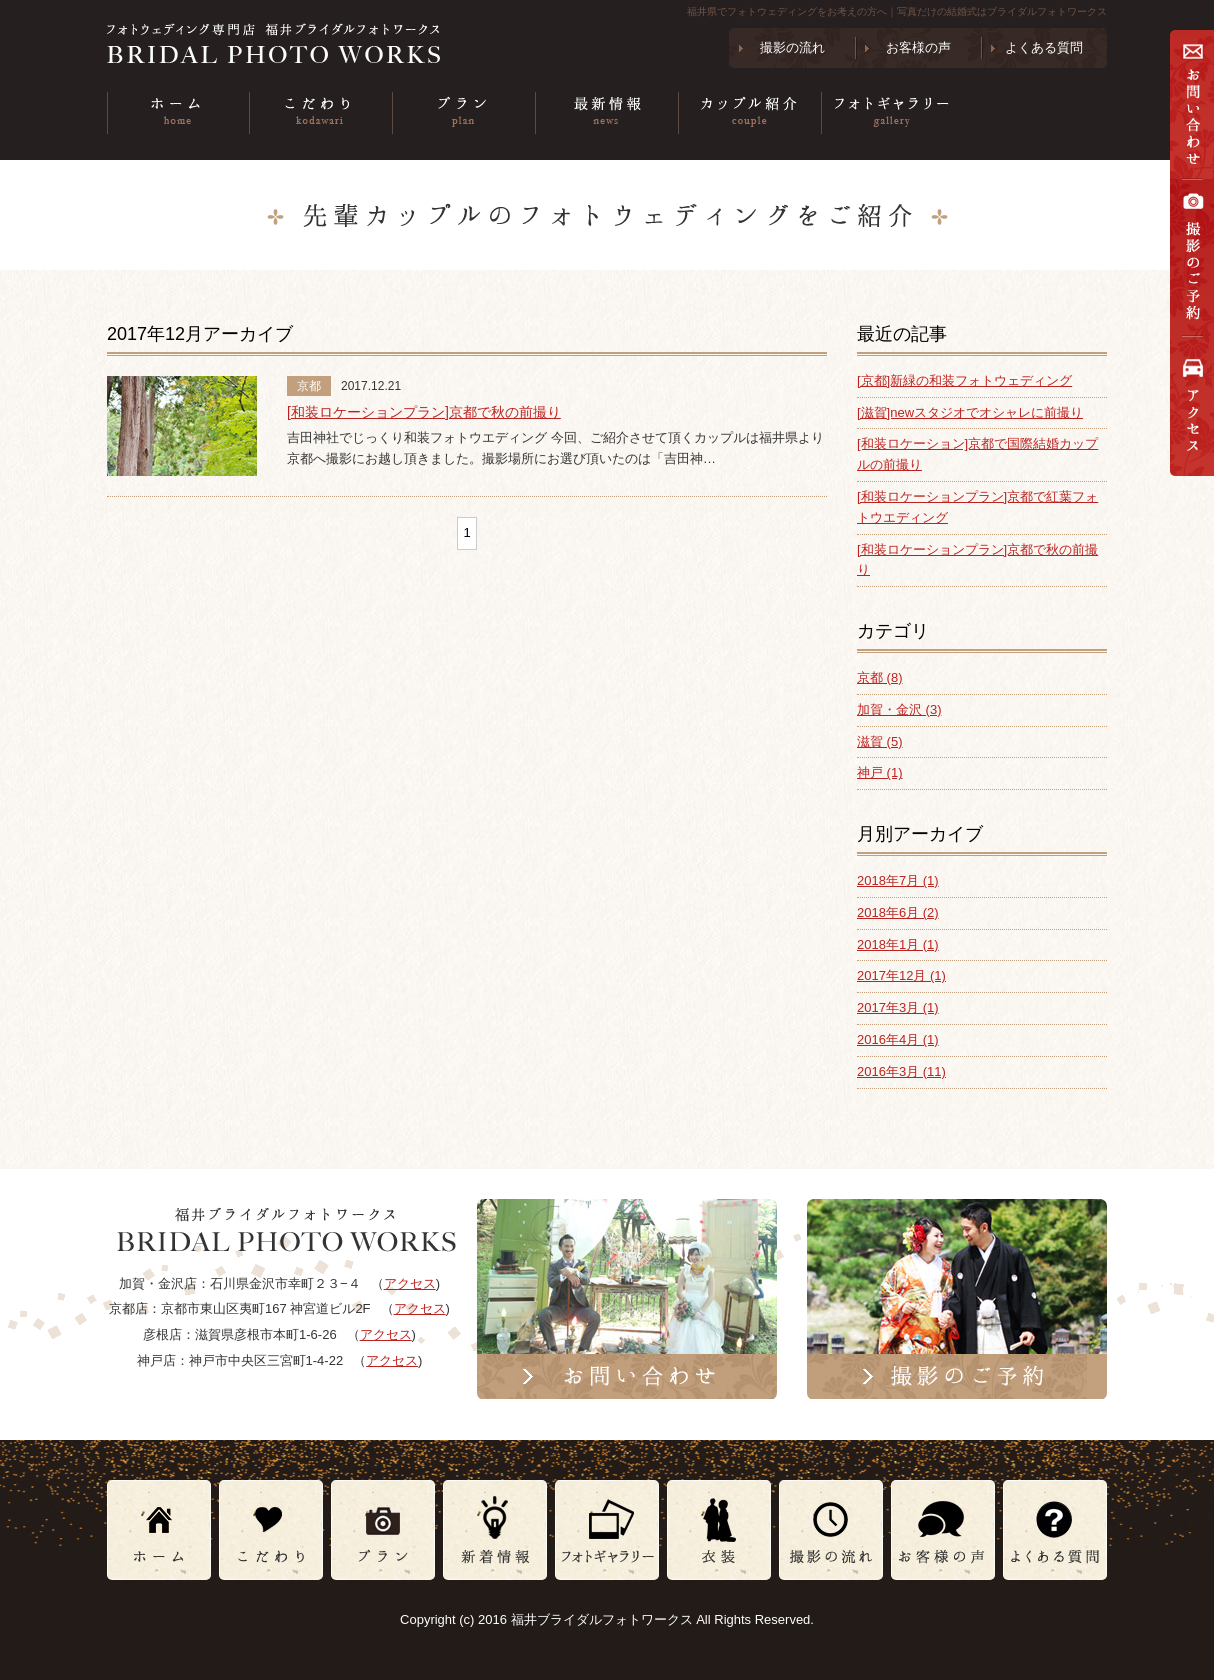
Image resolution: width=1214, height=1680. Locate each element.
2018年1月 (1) (898, 944)
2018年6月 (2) (898, 912)
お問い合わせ (1192, 104)
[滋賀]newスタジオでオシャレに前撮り (970, 412)
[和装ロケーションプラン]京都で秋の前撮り (424, 412)
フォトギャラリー (892, 113)
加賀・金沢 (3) (899, 709)
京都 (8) (880, 677)
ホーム (178, 113)
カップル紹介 (749, 113)
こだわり (320, 113)
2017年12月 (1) (901, 975)
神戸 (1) (880, 772)
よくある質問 (1044, 47)
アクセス (1192, 414)
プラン (463, 113)
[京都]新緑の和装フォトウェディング (964, 380)
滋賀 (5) (880, 741)
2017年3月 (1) (898, 1007)
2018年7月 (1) (898, 880)
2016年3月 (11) (901, 1071)
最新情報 (606, 113)
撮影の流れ (792, 47)
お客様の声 (918, 47)
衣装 (1035, 113)
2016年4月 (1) (898, 1039)
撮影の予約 (1192, 257)
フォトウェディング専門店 (306, 43)
